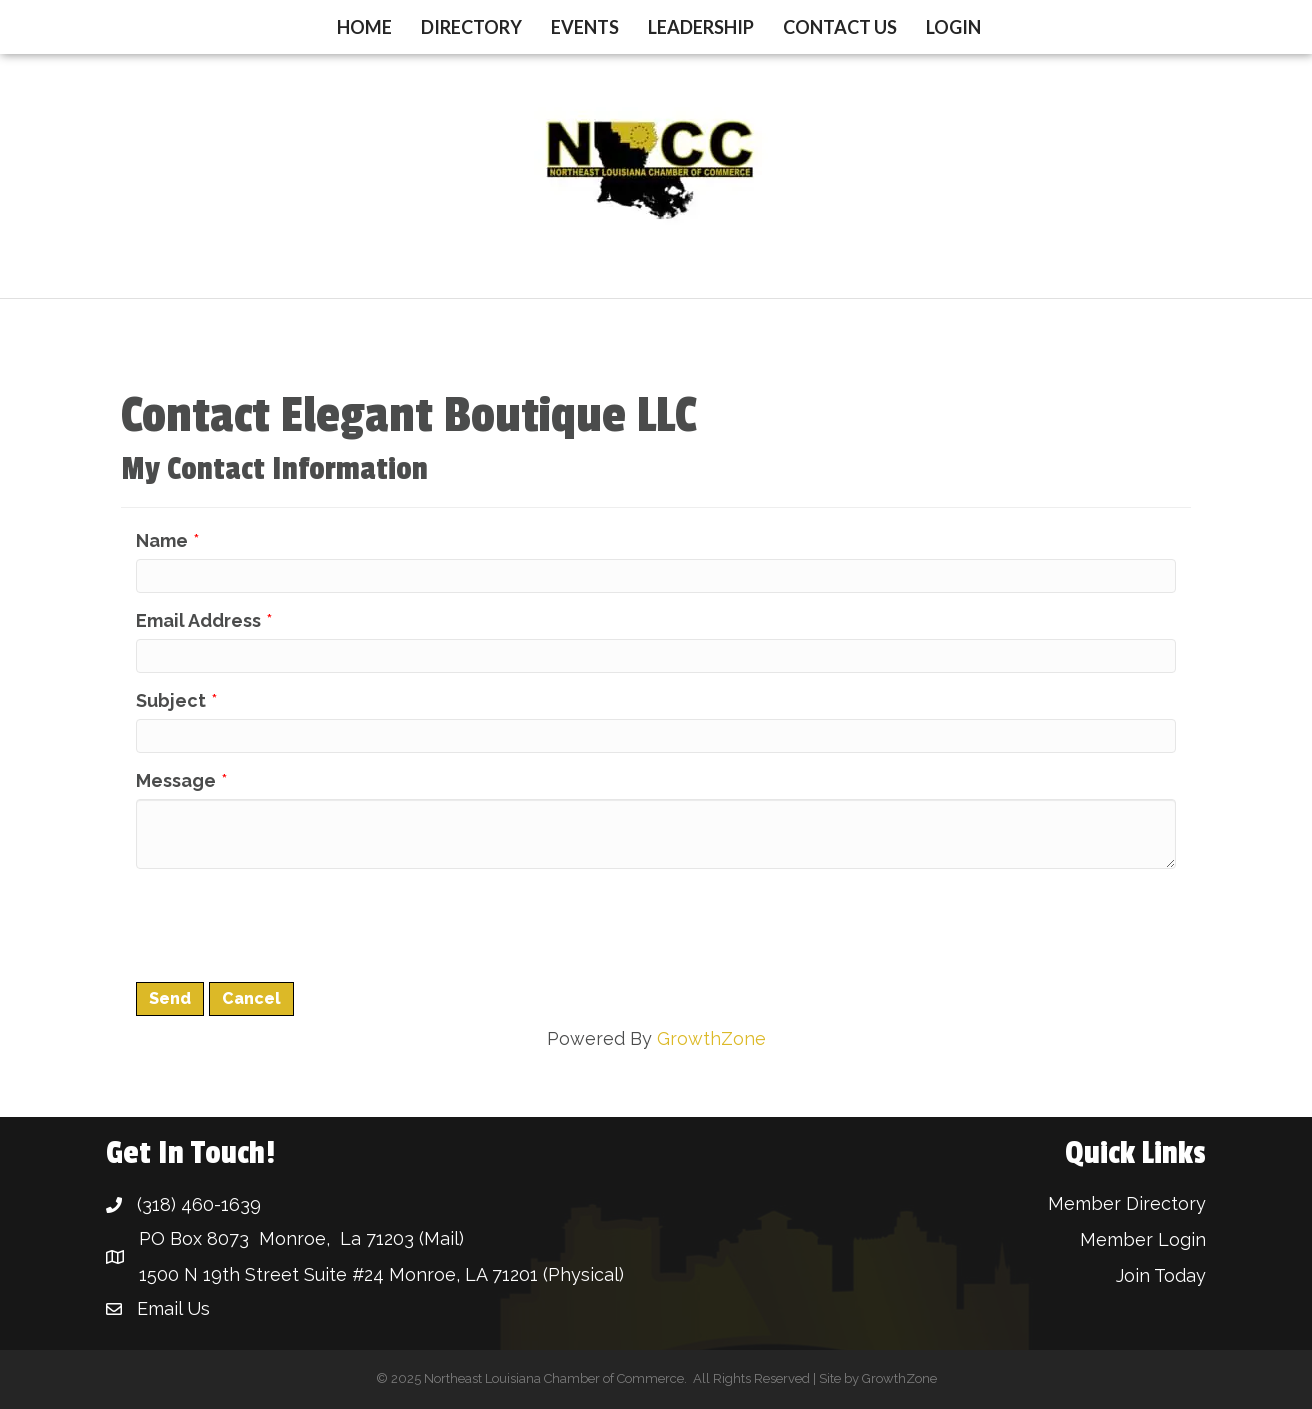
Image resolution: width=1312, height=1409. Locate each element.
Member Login (1143, 1239)
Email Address (198, 620)
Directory (471, 27)
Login (953, 27)
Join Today (1161, 1275)
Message (176, 780)
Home (364, 27)
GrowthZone (711, 1038)
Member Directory (1127, 1203)
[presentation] (288, 923)
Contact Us (840, 27)
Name (162, 540)
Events (585, 27)
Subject (171, 700)
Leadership (701, 27)
